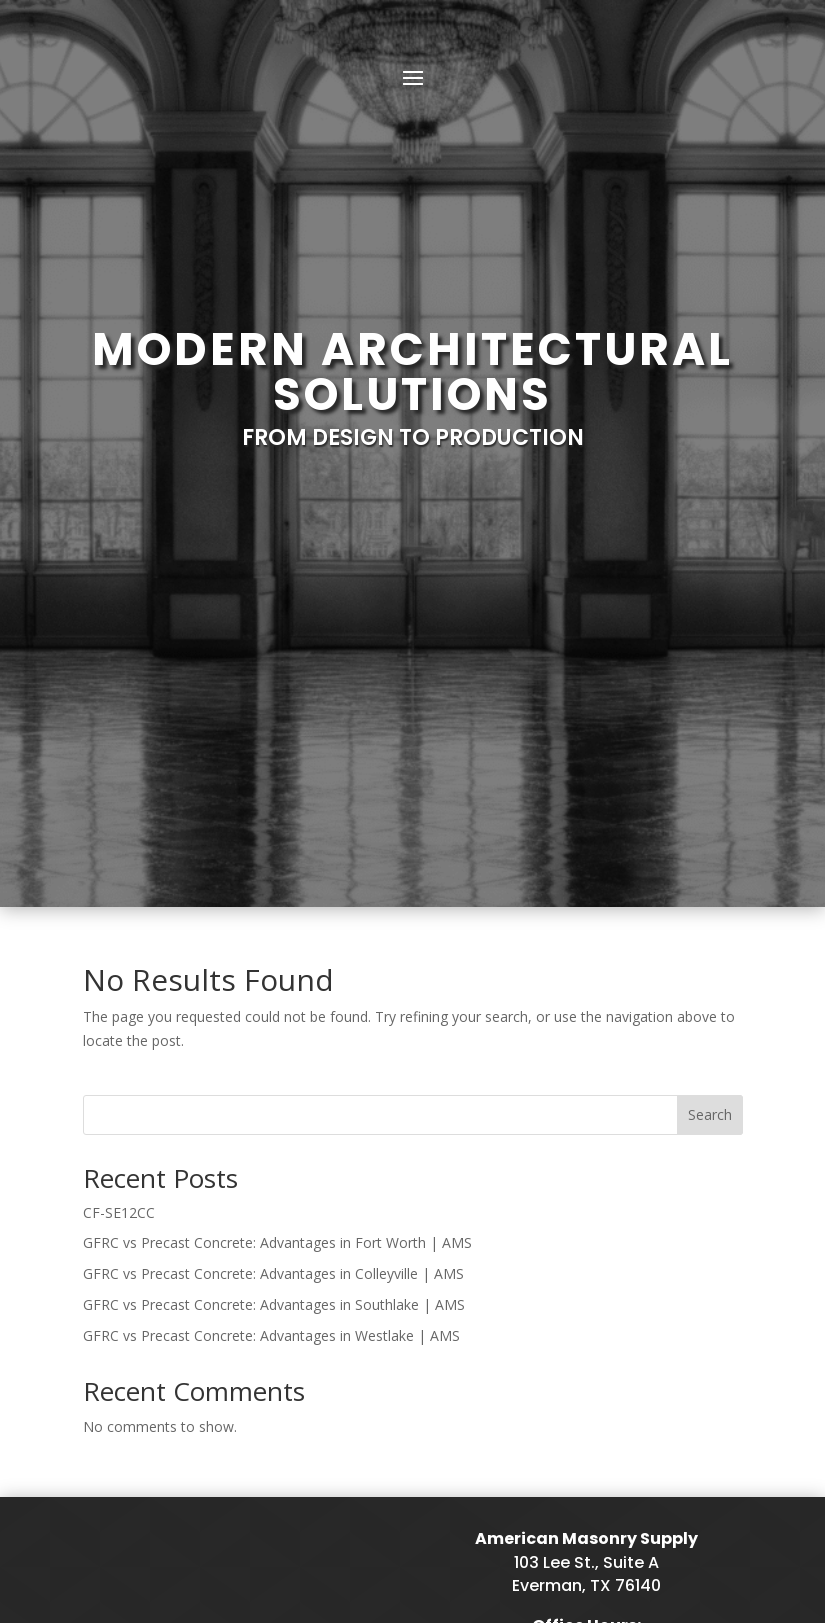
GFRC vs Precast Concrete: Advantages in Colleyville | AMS (273, 905)
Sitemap (238, 1536)
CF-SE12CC (119, 844)
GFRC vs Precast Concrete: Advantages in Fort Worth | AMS (277, 874)
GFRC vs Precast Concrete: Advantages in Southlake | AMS (274, 936)
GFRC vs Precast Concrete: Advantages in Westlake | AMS (271, 967)
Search (710, 746)
